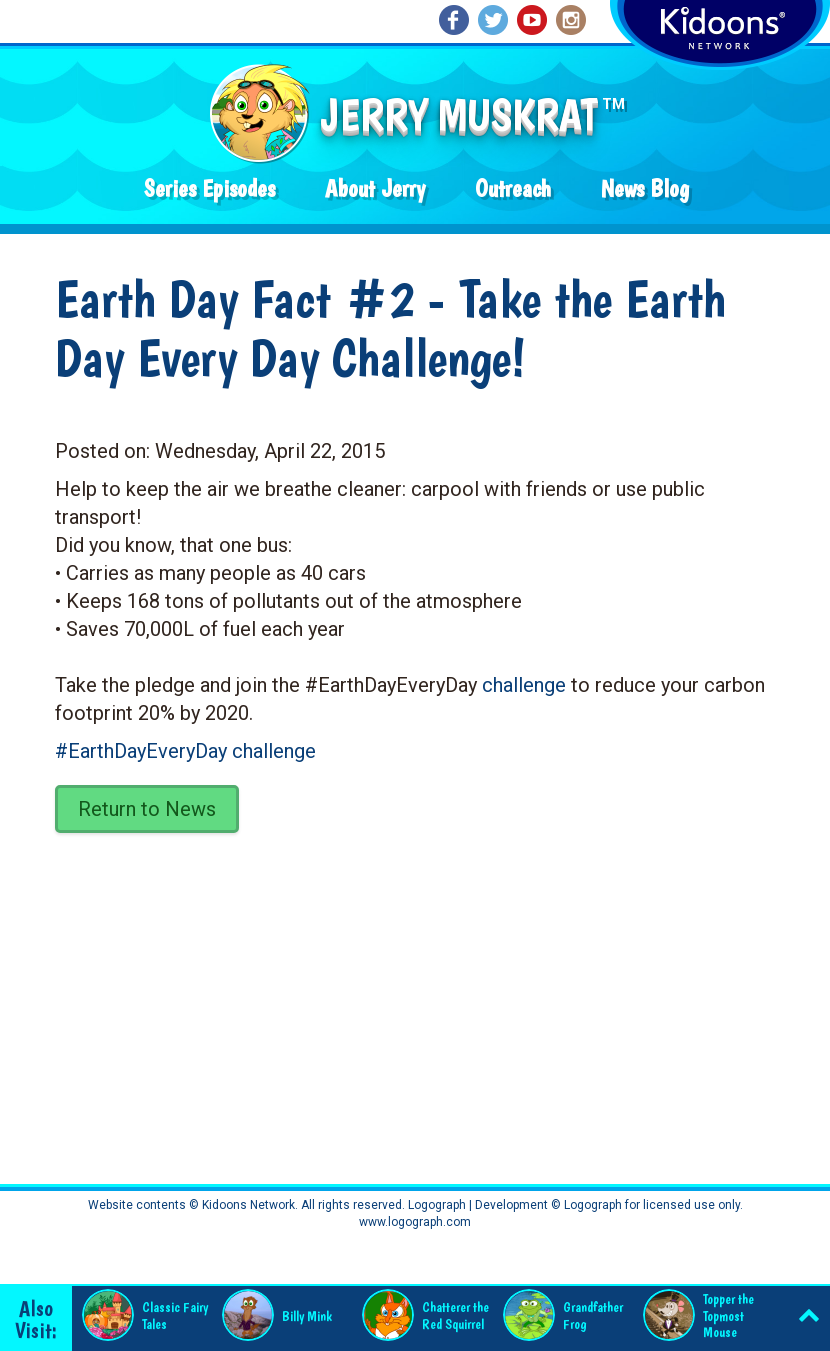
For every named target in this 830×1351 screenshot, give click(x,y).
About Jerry (375, 188)
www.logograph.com (415, 1222)
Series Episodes (209, 188)
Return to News (147, 809)
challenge (524, 685)
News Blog (645, 188)
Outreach (513, 188)
